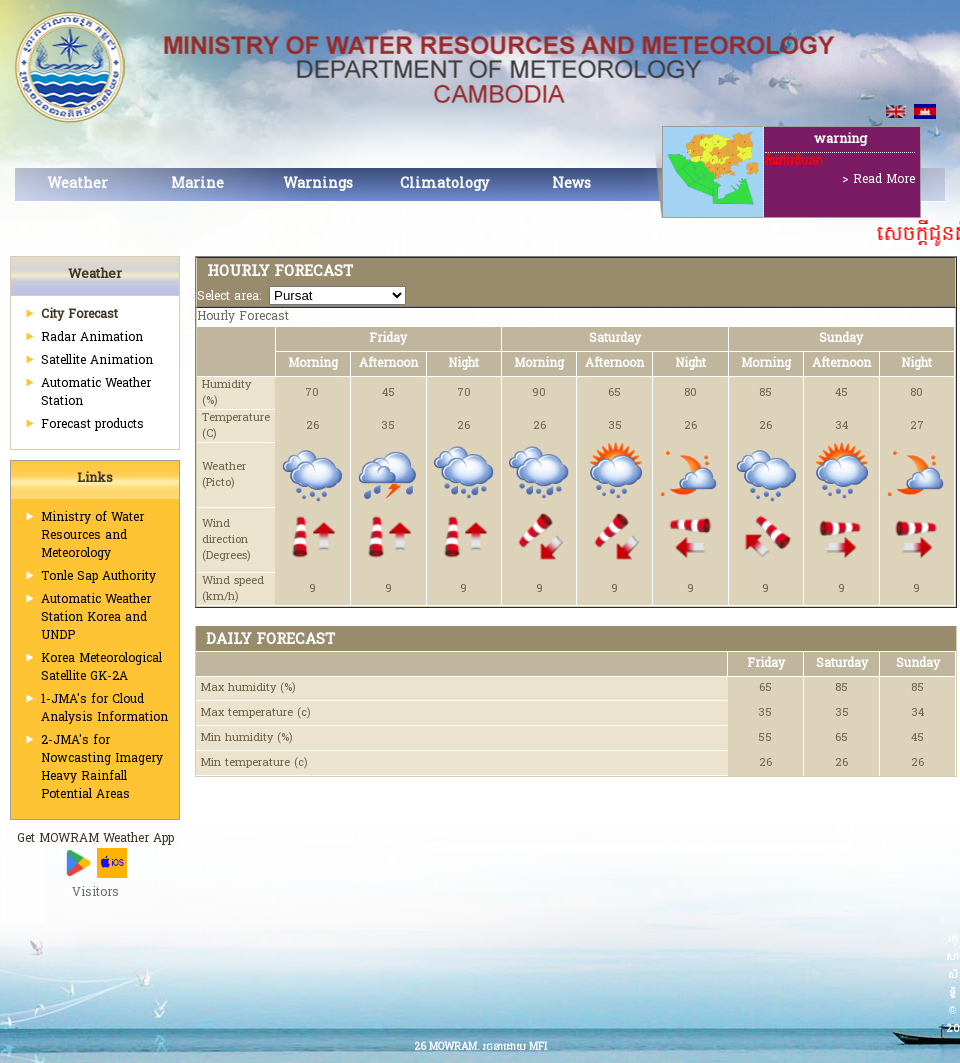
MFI (538, 1047)
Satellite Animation (97, 361)
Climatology (444, 184)
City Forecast (79, 315)
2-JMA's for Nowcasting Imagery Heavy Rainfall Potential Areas (102, 768)
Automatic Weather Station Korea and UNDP (96, 618)
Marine (197, 184)
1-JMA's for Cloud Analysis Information (104, 709)
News (571, 184)
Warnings (318, 184)
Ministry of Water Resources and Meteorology (92, 536)
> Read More (878, 180)
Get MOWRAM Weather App (95, 839)
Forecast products (92, 425)
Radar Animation (92, 338)
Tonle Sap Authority (98, 577)
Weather (77, 184)
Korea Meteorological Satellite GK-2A (101, 668)
